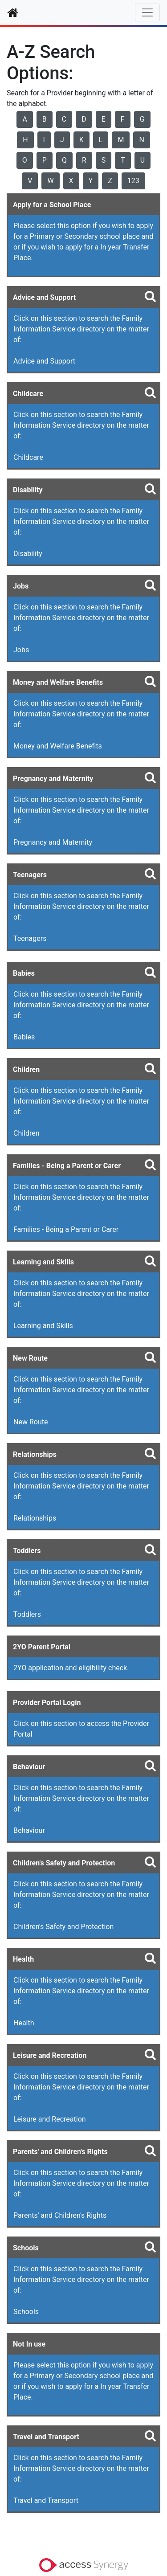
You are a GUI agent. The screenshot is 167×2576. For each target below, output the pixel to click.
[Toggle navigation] (147, 12)
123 (133, 180)
